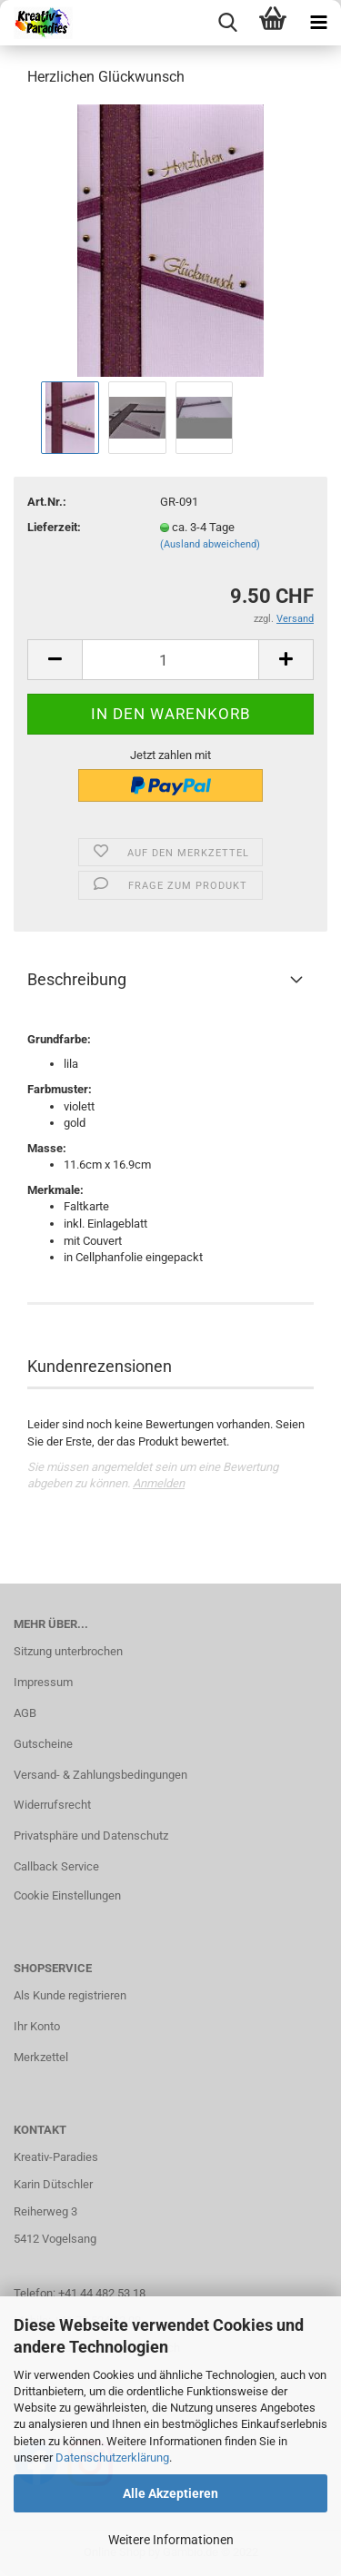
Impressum (43, 1682)
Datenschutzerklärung (112, 2457)
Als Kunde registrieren (70, 1995)
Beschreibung (76, 979)
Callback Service (56, 1866)
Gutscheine (43, 1744)
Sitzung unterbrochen (68, 1651)
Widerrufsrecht (52, 1804)
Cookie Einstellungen (67, 1895)
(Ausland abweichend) (210, 544)
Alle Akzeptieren (170, 2493)
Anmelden (159, 1483)
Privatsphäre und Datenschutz (91, 1835)
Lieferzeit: (54, 527)
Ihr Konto (37, 2026)
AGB (25, 1713)
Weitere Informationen (171, 2539)
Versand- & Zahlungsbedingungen (100, 1774)
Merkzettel (41, 2057)
